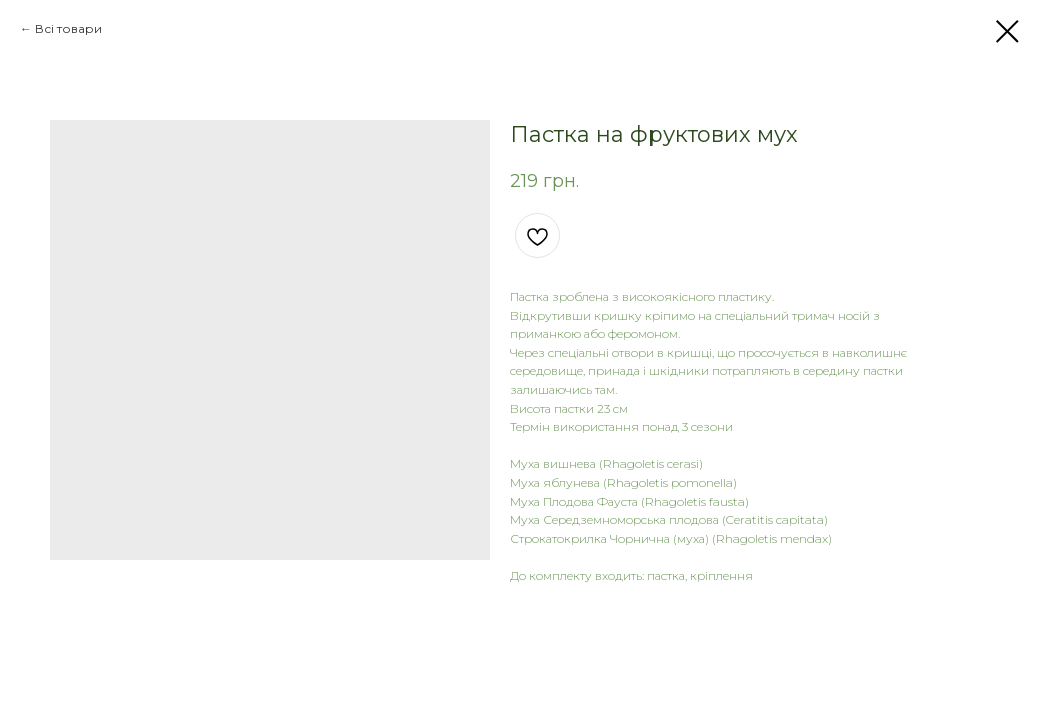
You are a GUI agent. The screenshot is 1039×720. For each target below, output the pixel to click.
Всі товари (68, 28)
